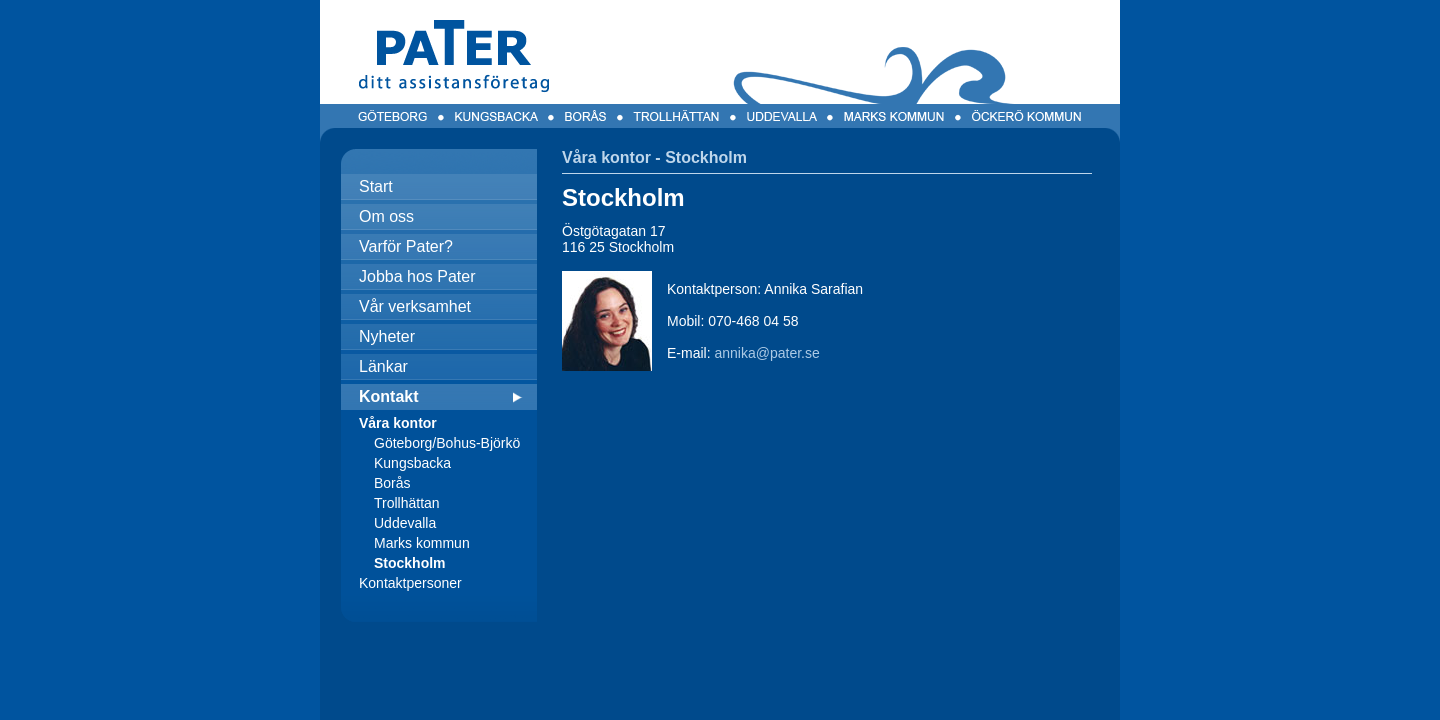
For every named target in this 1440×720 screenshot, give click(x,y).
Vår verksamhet (415, 306)
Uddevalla (405, 523)
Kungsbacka (412, 463)
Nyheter (387, 336)
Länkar (383, 366)
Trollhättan (407, 503)
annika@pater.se (766, 353)
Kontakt (389, 396)
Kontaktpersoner (410, 583)
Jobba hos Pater (417, 276)
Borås (392, 483)
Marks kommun (422, 543)
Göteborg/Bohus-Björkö (447, 443)
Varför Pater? (406, 246)
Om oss (386, 216)
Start (376, 186)
